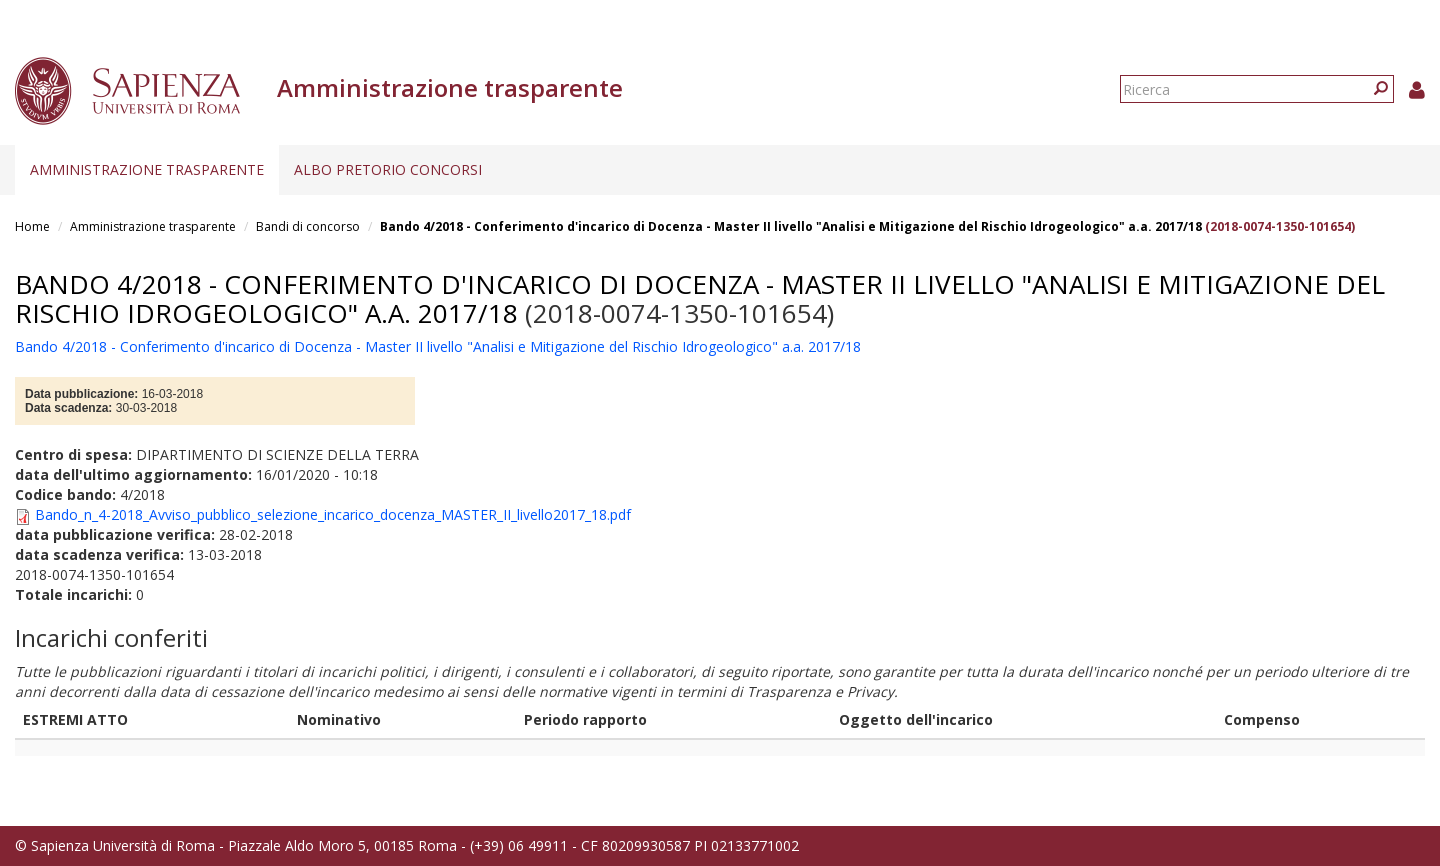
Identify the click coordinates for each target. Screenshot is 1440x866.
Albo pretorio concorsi (388, 169)
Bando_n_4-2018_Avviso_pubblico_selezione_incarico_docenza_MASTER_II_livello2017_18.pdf (333, 514)
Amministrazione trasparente (147, 169)
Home (32, 226)
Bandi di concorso (308, 226)
